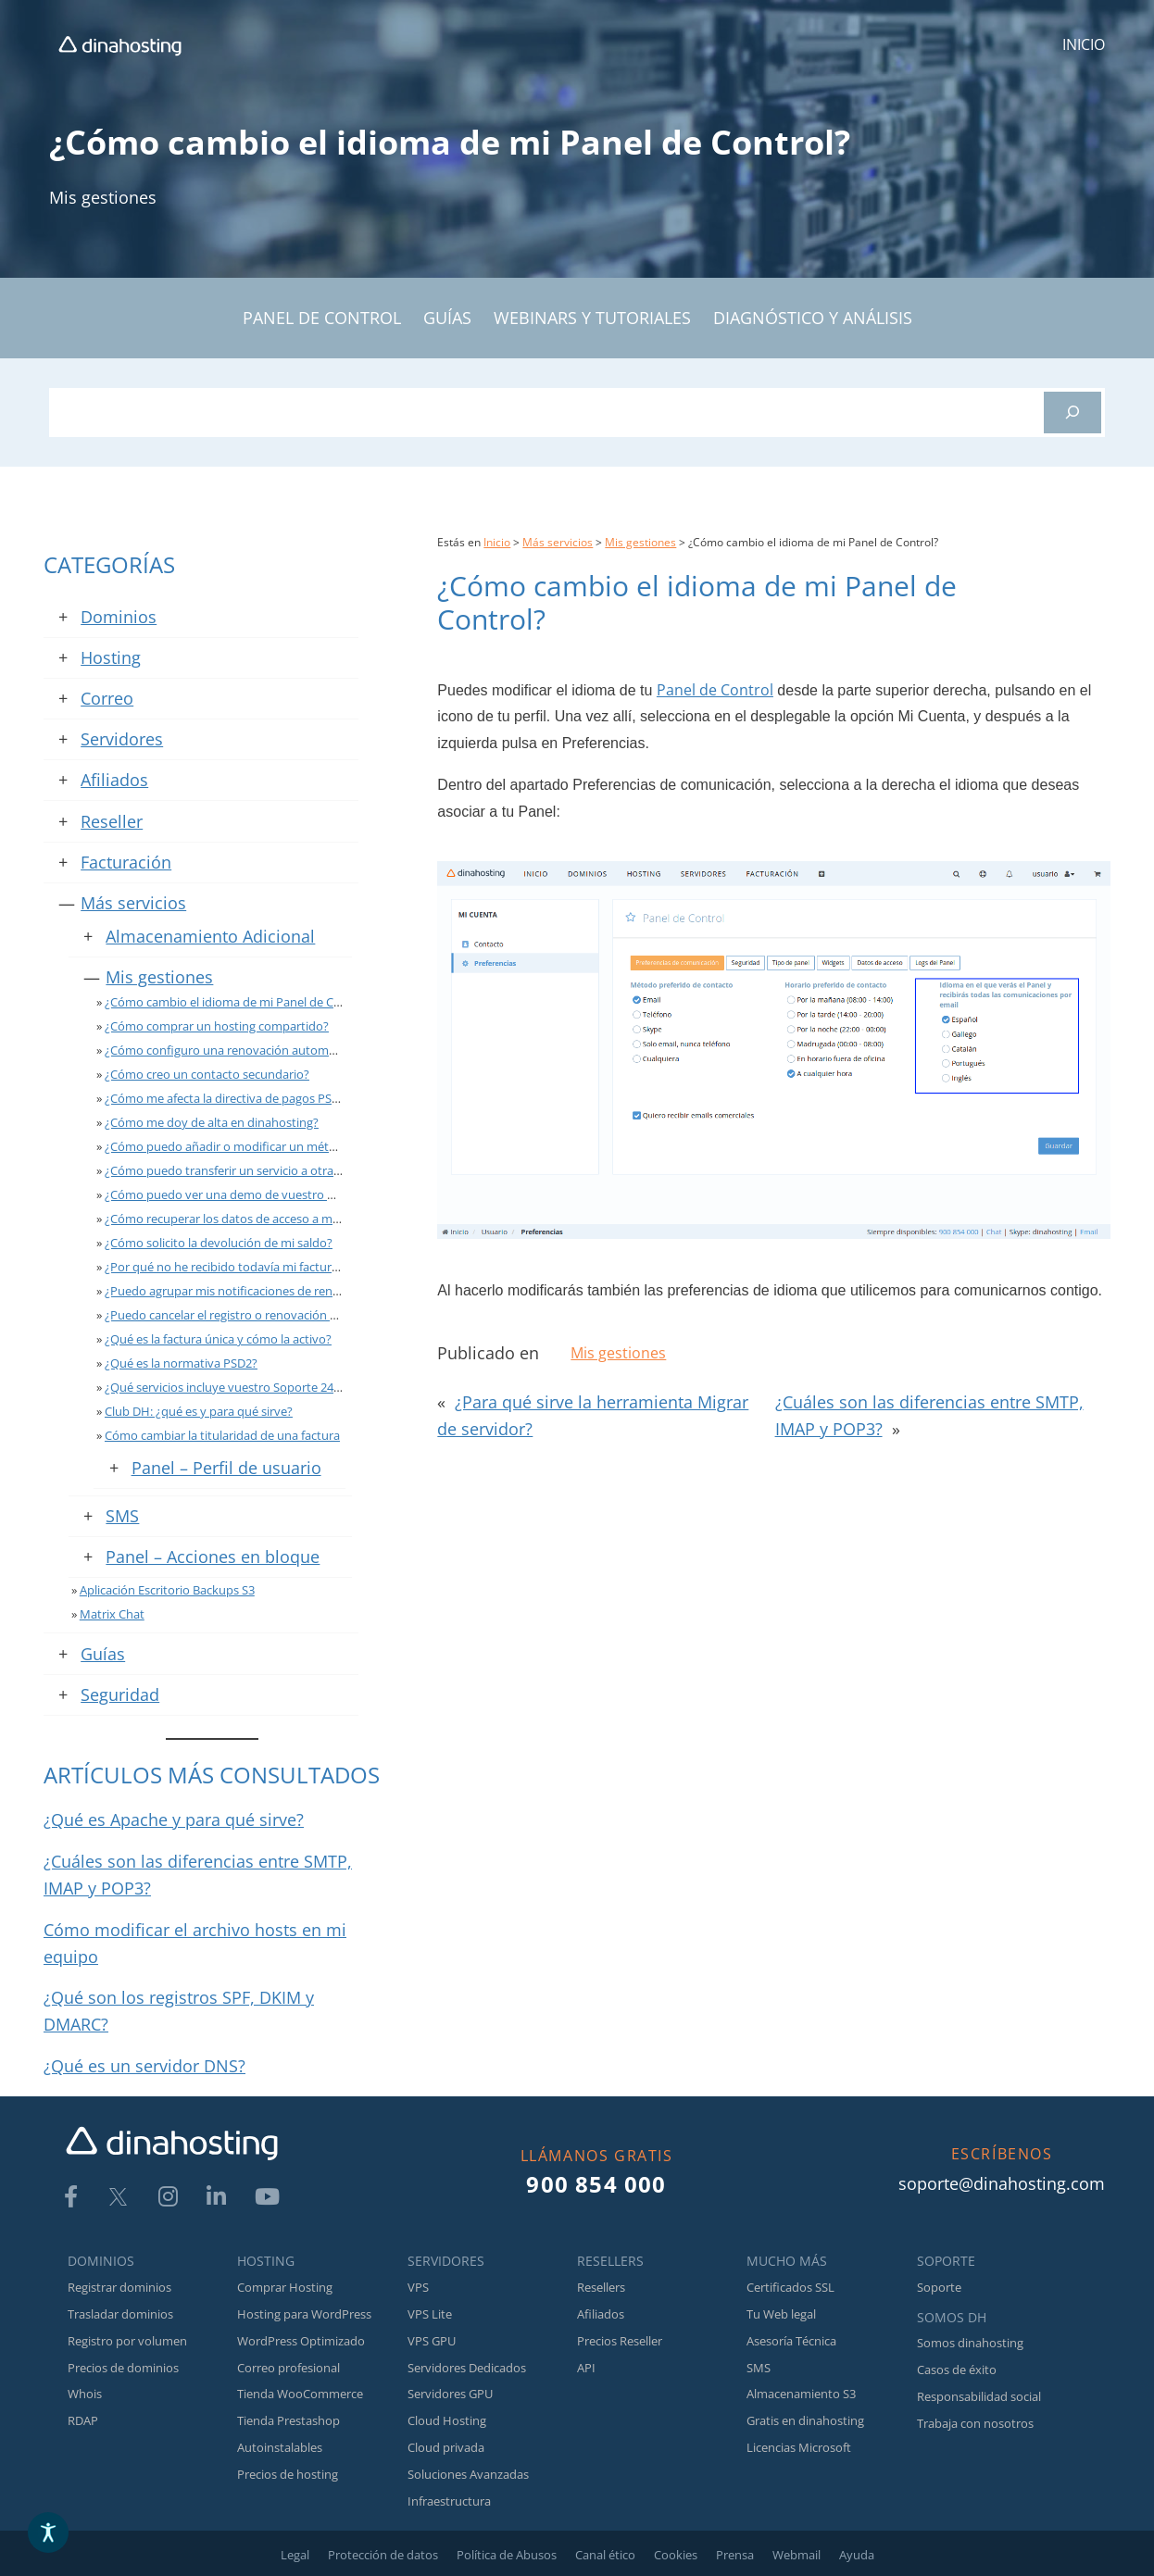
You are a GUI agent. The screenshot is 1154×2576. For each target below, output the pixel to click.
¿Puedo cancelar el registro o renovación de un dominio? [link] (260, 1315)
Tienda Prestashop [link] (288, 2420)
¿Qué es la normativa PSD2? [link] (181, 1363)
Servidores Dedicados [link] (467, 2367)
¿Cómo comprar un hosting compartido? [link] (217, 1026)
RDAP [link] (83, 2420)
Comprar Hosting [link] (284, 2287)
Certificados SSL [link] (790, 2287)
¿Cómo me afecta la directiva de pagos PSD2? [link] (228, 1098)
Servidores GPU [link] (450, 2393)
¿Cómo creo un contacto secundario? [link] (207, 1074)
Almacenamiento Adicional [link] (210, 936)
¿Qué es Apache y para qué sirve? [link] (174, 1819)
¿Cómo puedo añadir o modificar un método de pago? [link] (254, 1146)
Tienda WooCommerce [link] (300, 2393)
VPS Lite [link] (430, 2314)
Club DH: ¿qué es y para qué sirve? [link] (199, 1411)
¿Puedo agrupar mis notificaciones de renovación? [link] (243, 1290)
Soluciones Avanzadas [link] (468, 2474)
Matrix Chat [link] (112, 1614)
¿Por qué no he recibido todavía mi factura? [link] (224, 1266)
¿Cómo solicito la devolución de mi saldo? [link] (218, 1242)
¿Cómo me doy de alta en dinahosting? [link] (212, 1122)
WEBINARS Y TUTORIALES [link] (592, 317)
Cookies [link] (675, 2554)
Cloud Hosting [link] (447, 2420)
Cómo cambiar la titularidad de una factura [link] (222, 1435)
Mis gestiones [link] (103, 197)
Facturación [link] (126, 862)
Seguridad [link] (120, 1694)
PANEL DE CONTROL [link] (322, 317)
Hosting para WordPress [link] (304, 2314)
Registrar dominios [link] (119, 2287)
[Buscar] (1072, 412)
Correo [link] (107, 698)
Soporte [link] (939, 2287)
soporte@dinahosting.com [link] (1001, 2183)
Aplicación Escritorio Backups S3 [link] (167, 1590)
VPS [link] (418, 2287)
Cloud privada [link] (446, 2447)
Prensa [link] (735, 2554)
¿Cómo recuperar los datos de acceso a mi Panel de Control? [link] (270, 1218)
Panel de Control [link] (715, 690)
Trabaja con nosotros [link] (975, 2423)
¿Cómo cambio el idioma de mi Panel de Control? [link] (239, 1002)
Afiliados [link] (114, 780)
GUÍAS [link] (447, 317)
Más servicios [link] (133, 903)
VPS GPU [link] (432, 2340)
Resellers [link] (601, 2287)
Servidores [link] (122, 739)
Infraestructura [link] (449, 2501)
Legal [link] (295, 2554)
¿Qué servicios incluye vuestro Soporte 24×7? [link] (228, 1387)
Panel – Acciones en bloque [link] (213, 1556)
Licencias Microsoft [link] (798, 2447)
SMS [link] (122, 1516)
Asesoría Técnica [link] (791, 2340)
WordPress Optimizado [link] (301, 2340)
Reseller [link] (112, 821)
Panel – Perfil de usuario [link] (226, 1468)
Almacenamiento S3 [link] (801, 2393)
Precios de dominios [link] (123, 2367)
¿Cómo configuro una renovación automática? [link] (232, 1050)
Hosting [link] (111, 657)
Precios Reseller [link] (619, 2340)
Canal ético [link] (605, 2554)
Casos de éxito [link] (957, 2369)
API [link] (586, 2367)
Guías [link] (103, 1654)
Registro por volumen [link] (127, 2340)
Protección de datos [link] (383, 2554)
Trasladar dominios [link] (120, 2314)
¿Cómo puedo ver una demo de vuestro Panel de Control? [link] (264, 1194)
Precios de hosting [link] (287, 2474)
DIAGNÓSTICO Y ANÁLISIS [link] (812, 317)
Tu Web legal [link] (781, 2314)
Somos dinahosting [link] (970, 2342)
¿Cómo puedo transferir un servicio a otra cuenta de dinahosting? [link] (285, 1170)
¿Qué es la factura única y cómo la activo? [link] (218, 1339)
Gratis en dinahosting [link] (805, 2420)
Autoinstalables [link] (279, 2447)
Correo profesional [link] (288, 2367)
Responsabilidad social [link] (979, 2396)
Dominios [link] (119, 617)
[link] (120, 45)
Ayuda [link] (856, 2554)
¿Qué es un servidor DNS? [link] (144, 2066)
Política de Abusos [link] (507, 2554)
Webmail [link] (796, 2554)
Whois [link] (85, 2393)
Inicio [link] (496, 542)
